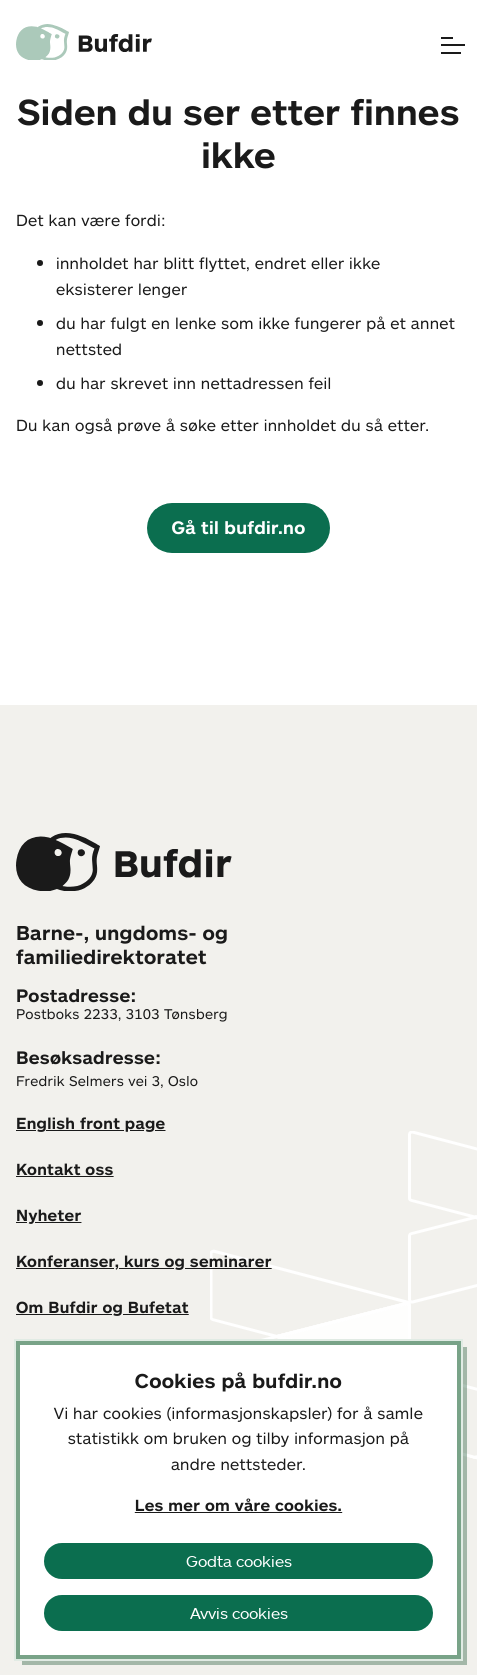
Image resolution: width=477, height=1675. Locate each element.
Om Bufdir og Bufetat (102, 1307)
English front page (91, 1123)
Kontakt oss (65, 1169)
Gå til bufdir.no (238, 527)
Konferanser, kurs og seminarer (144, 1261)
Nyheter (48, 1215)
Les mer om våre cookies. (238, 1505)
